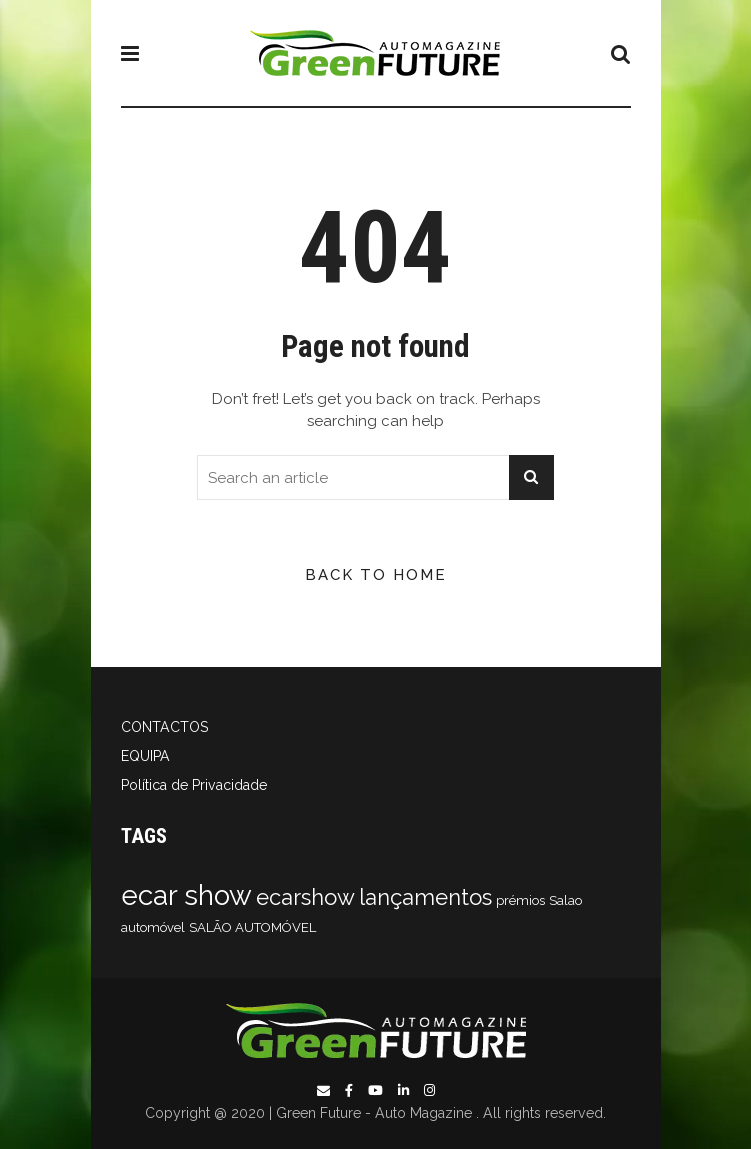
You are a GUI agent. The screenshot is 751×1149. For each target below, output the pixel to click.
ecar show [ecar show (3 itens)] (186, 895)
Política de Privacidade (194, 785)
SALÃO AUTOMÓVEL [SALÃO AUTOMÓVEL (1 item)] (252, 927)
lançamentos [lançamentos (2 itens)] (425, 897)
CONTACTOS (164, 727)
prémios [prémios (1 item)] (520, 900)
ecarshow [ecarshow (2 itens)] (305, 897)
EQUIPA (145, 756)
